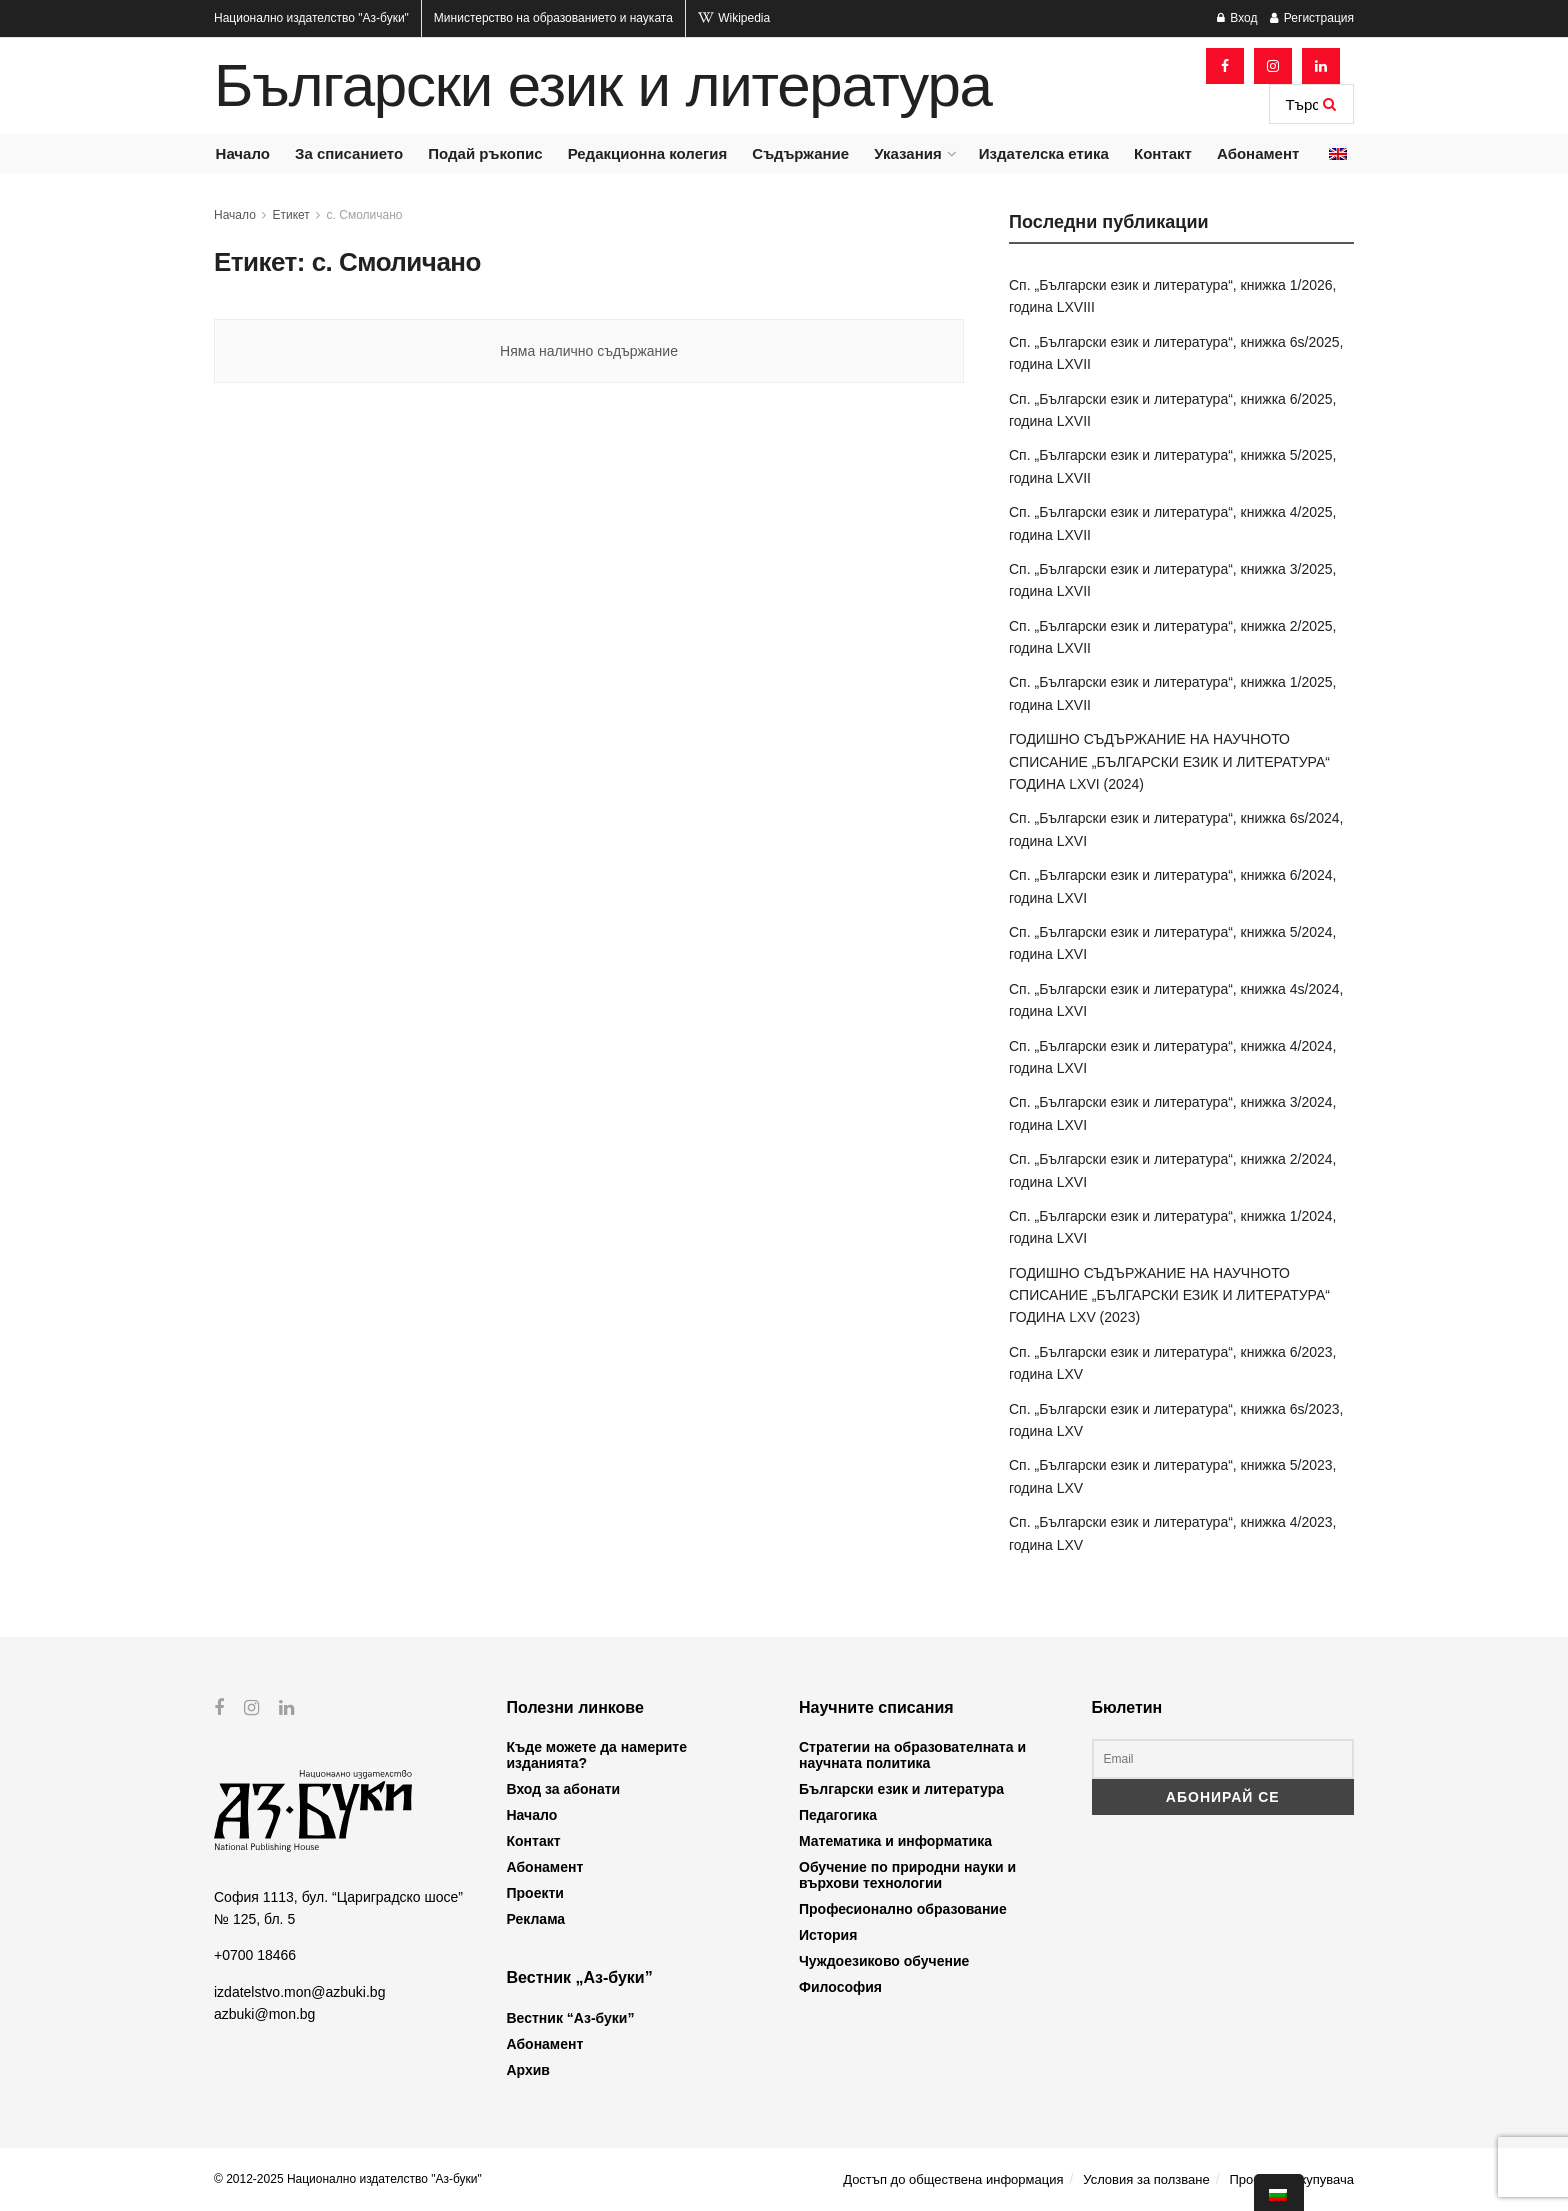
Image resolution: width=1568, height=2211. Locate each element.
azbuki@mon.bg (264, 2014)
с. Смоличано (365, 215)
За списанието (349, 153)
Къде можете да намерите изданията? (597, 1755)
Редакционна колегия (648, 153)
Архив (528, 2070)
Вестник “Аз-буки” (571, 2018)
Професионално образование (903, 1909)
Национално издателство (311, 18)
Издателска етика (1044, 153)
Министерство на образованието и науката (553, 18)
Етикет (291, 215)
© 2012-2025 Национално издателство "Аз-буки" (348, 2179)
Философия (840, 1987)
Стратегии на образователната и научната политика (912, 1755)
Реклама (536, 1919)
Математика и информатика (895, 1841)
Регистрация (1312, 18)
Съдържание (800, 153)
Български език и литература (603, 86)
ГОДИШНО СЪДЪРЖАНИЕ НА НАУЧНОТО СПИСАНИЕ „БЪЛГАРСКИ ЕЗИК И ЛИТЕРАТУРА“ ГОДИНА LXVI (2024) (1169, 761)
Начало (243, 153)
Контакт (1163, 153)
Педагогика (838, 1815)
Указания (907, 153)
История (828, 1935)
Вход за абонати (564, 1789)
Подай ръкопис (485, 153)
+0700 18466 (255, 1955)
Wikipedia (734, 18)
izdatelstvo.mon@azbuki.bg (299, 1992)
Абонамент (1258, 153)
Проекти (535, 1893)
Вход (1237, 18)
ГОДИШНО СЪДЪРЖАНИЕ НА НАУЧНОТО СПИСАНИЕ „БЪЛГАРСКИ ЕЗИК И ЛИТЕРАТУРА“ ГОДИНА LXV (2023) (1169, 1295)
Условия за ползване (1146, 2179)
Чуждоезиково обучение (884, 1961)
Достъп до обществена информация (953, 2179)
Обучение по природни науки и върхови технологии (907, 1875)
